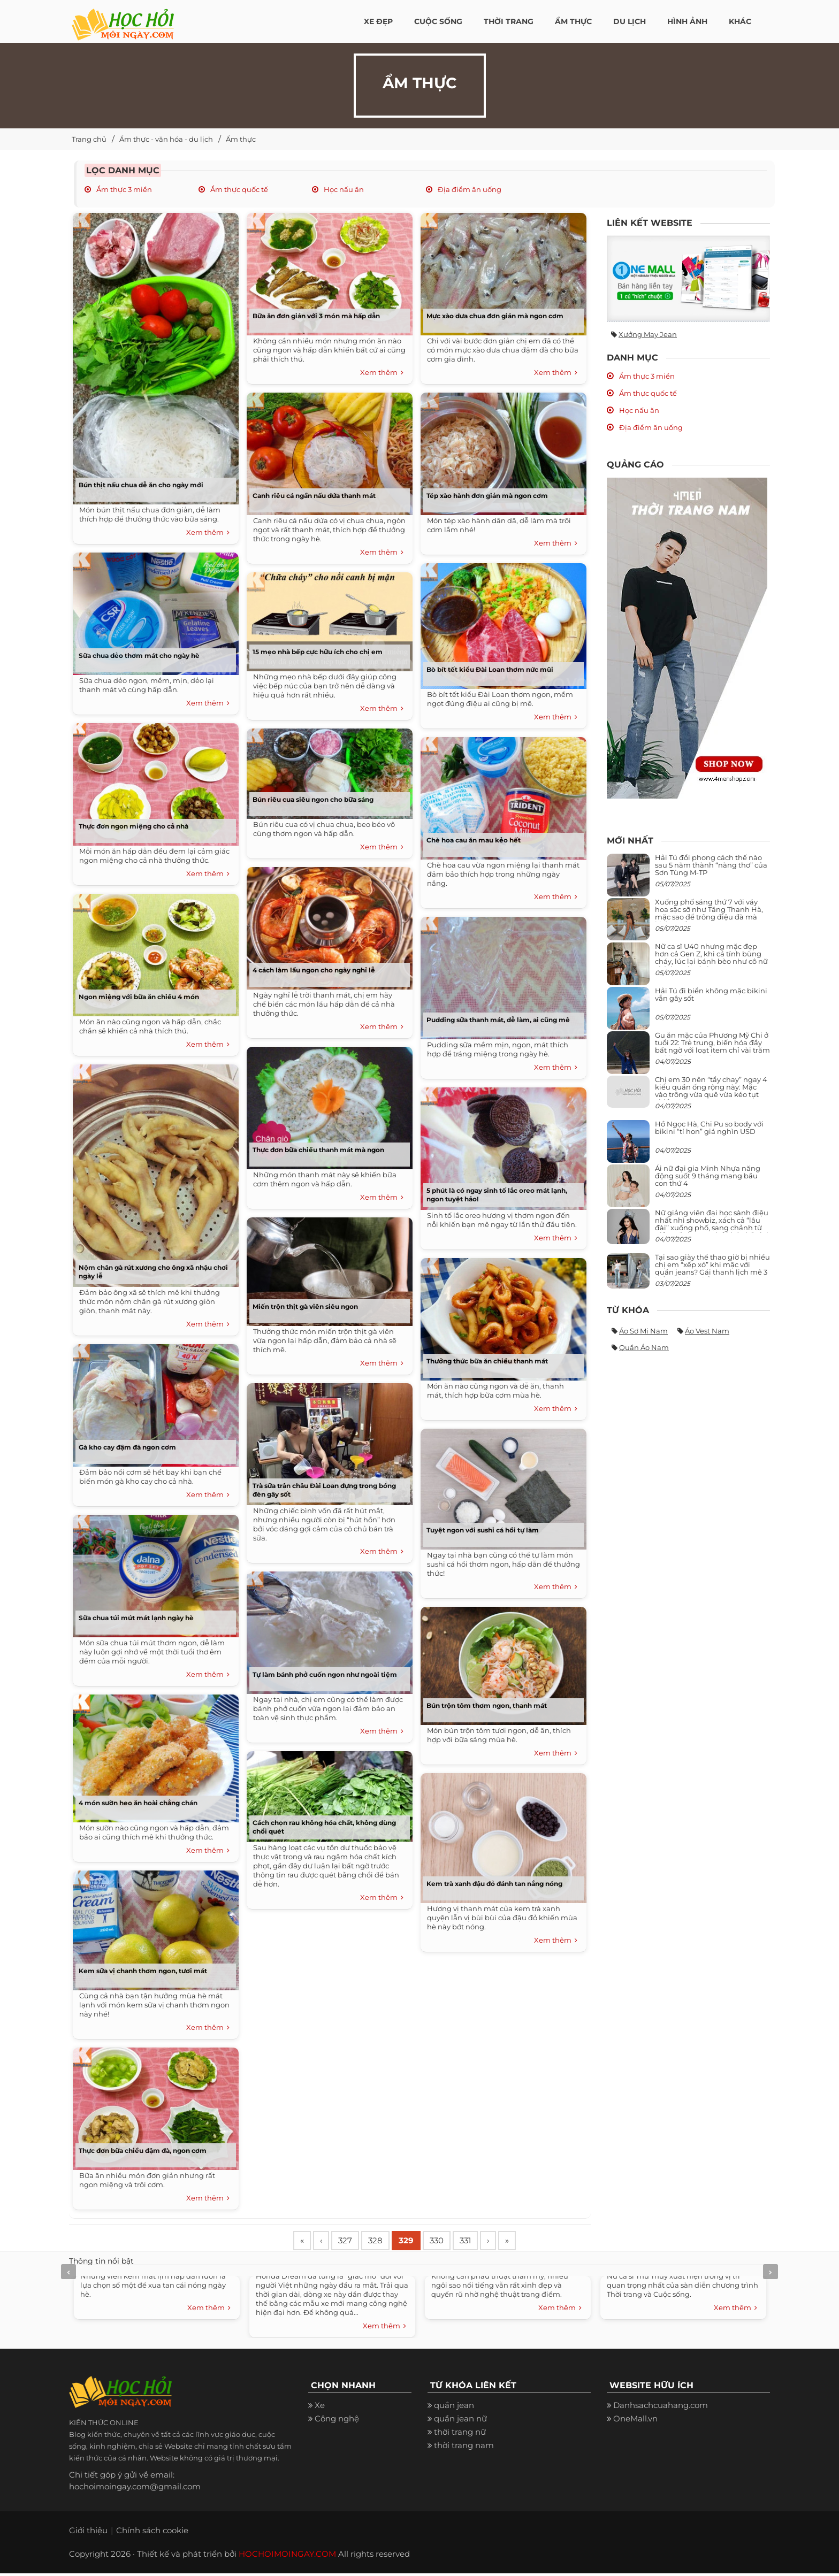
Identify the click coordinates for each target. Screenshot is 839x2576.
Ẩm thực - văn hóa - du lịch (166, 139)
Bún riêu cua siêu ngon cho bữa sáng (313, 799)
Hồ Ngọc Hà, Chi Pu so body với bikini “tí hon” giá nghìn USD (709, 1128)
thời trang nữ (460, 2434)
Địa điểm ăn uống (468, 189)
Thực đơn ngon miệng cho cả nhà (133, 826)
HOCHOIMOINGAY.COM (287, 2556)
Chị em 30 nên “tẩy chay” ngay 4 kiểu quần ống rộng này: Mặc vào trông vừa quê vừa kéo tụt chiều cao (711, 1091)
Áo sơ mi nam (643, 1331)
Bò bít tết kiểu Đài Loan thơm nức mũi (489, 669)
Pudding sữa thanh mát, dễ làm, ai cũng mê (498, 1020)
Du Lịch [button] (629, 21)
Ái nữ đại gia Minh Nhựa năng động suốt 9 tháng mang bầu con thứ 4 (707, 1176)
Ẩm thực (241, 139)
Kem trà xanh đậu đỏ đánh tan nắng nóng (494, 1884)
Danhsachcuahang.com (660, 2408)
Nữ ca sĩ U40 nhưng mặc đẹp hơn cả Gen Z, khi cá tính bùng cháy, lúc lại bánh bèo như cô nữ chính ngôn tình (711, 957)
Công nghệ (337, 2421)
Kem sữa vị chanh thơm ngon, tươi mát (143, 1971)
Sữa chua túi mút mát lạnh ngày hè (136, 1618)
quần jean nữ (460, 2421)
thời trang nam (464, 2448)
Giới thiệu (88, 2533)
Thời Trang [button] (508, 21)
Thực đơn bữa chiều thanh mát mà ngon (318, 1150)
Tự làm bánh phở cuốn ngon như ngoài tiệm (325, 1674)
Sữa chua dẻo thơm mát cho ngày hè (139, 655)
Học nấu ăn (343, 189)
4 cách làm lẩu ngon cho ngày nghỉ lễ (314, 970)
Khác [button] (740, 21)
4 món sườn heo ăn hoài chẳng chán (138, 1803)
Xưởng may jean (648, 334)
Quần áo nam (644, 1347)
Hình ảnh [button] (687, 21)
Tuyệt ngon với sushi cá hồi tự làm (482, 1530)
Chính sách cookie (152, 2533)
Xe (320, 2408)
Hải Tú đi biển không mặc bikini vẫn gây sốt (711, 994)
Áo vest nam (707, 1331)
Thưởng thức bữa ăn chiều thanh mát (487, 1361)
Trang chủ (89, 139)
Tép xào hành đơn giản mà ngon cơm (487, 496)
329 (420, 2242)
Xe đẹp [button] (378, 21)
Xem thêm (208, 533)
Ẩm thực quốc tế (238, 189)
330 (454, 2242)
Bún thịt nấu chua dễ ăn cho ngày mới (141, 485)
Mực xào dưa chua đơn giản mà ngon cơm (494, 316)
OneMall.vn (635, 2421)
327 (353, 2242)
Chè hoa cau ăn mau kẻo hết (473, 840)
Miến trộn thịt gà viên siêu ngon (305, 1306)
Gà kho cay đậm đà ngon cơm (127, 1447)
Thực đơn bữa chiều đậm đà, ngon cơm (143, 2150)
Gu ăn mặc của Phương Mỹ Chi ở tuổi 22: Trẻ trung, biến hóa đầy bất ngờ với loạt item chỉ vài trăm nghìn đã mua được (712, 1046)
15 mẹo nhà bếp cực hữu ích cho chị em (318, 652)
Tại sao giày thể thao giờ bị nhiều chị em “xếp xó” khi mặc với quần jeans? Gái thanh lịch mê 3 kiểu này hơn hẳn (712, 1268)
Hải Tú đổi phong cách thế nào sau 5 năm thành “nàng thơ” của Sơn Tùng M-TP (711, 865)
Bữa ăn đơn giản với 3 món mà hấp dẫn (316, 316)
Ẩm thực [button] (573, 21)
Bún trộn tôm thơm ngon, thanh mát (486, 1705)
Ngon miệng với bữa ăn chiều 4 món (139, 997)
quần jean (454, 2408)
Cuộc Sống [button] (438, 21)
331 (485, 2242)
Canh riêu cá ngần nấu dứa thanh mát (314, 496)
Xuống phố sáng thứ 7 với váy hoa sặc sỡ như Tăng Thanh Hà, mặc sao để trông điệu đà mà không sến (709, 913)
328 (386, 2242)
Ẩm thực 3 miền (123, 189)
